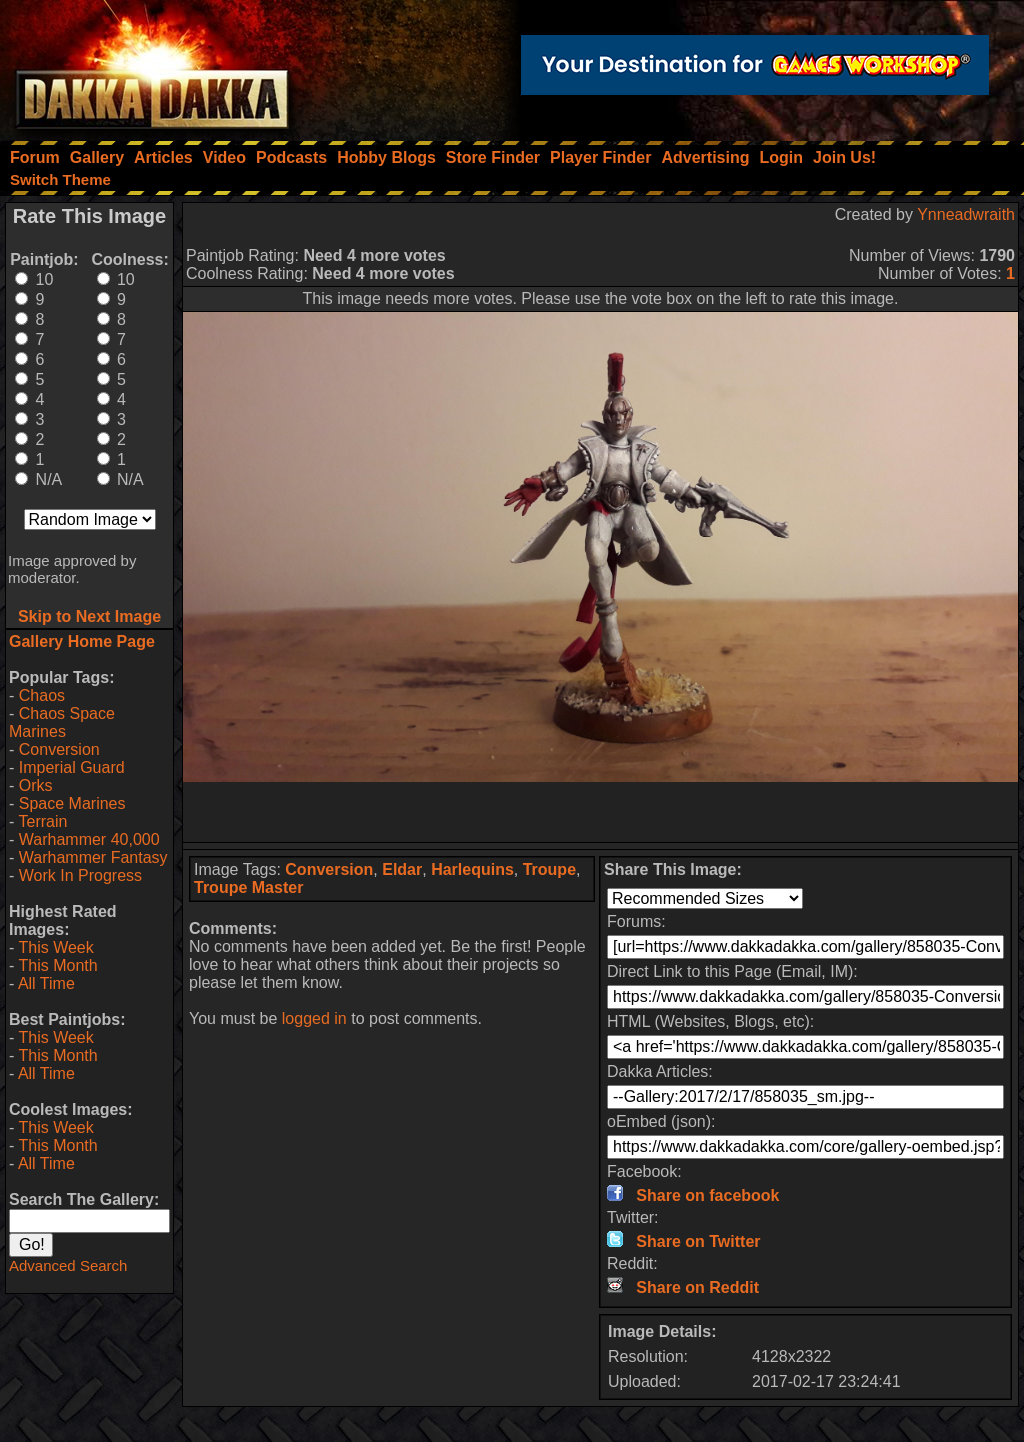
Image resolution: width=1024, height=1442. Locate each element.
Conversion (59, 749)
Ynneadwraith (966, 214)
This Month (57, 965)
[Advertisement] (601, 812)
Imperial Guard (72, 767)
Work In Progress (80, 875)
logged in (314, 1018)
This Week (55, 947)
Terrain (42, 821)
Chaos (42, 695)
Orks (36, 785)
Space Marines (72, 803)
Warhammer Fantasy (93, 857)
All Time (46, 983)
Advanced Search (68, 1265)
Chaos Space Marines (62, 722)
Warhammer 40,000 (89, 839)
